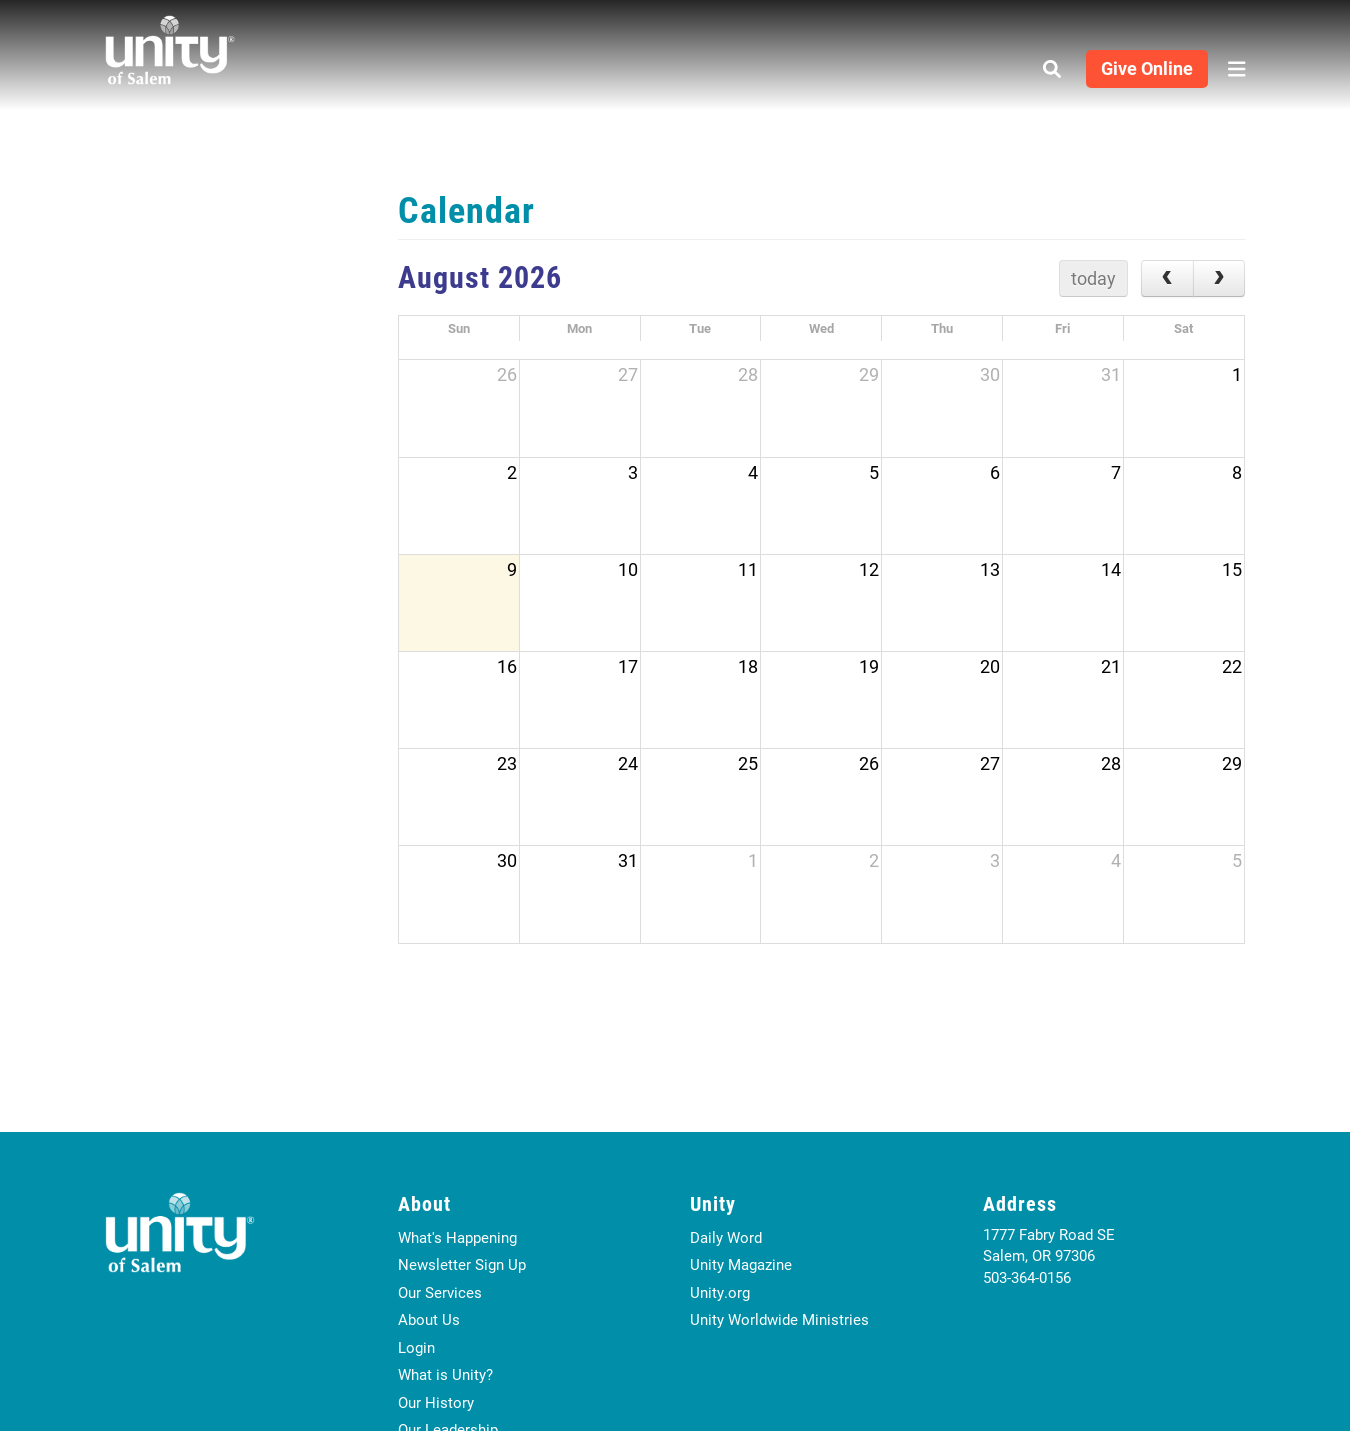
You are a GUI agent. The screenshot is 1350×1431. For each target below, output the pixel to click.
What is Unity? (445, 1374)
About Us (429, 1319)
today (1093, 278)
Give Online (1147, 68)
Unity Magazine (741, 1264)
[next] (1219, 279)
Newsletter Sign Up (462, 1264)
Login (416, 1347)
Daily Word (726, 1237)
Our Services (440, 1292)
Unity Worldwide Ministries (779, 1319)
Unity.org (720, 1292)
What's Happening (457, 1237)
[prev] (1167, 279)
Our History (436, 1402)
